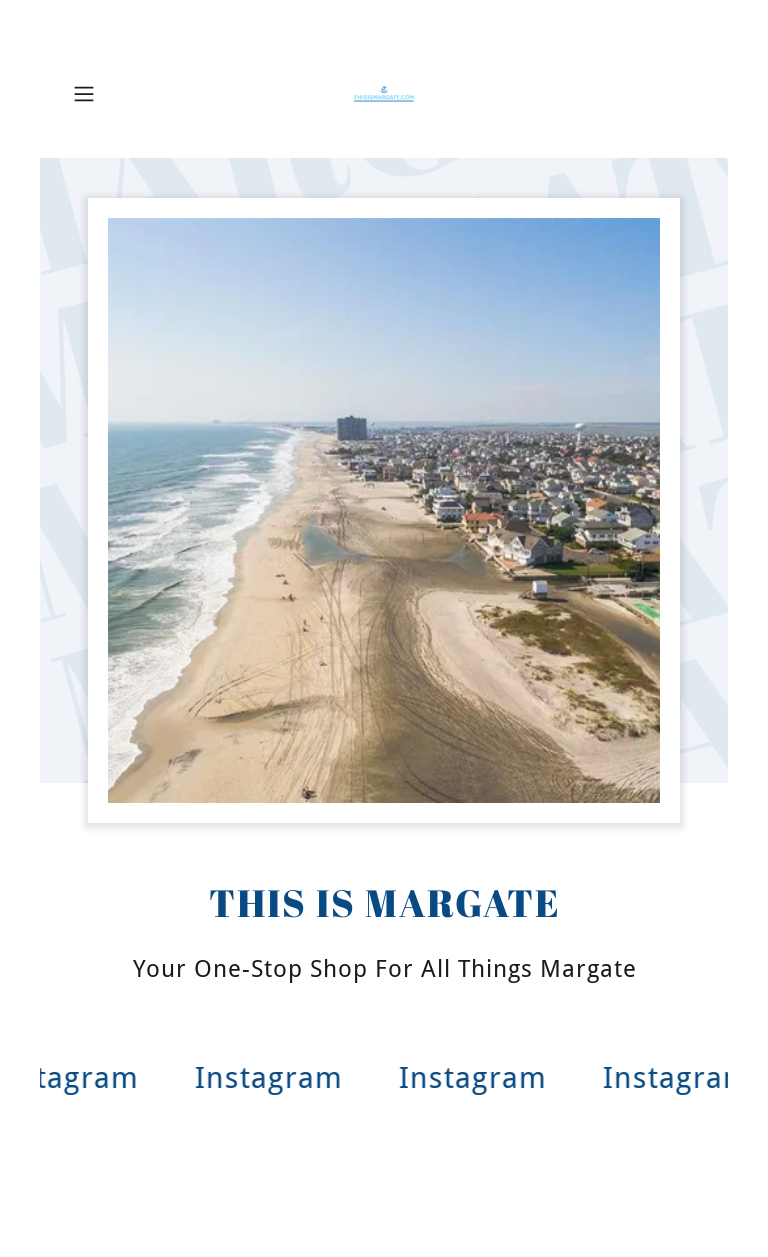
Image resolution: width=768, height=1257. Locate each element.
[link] (384, 94)
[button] (112, 94)
